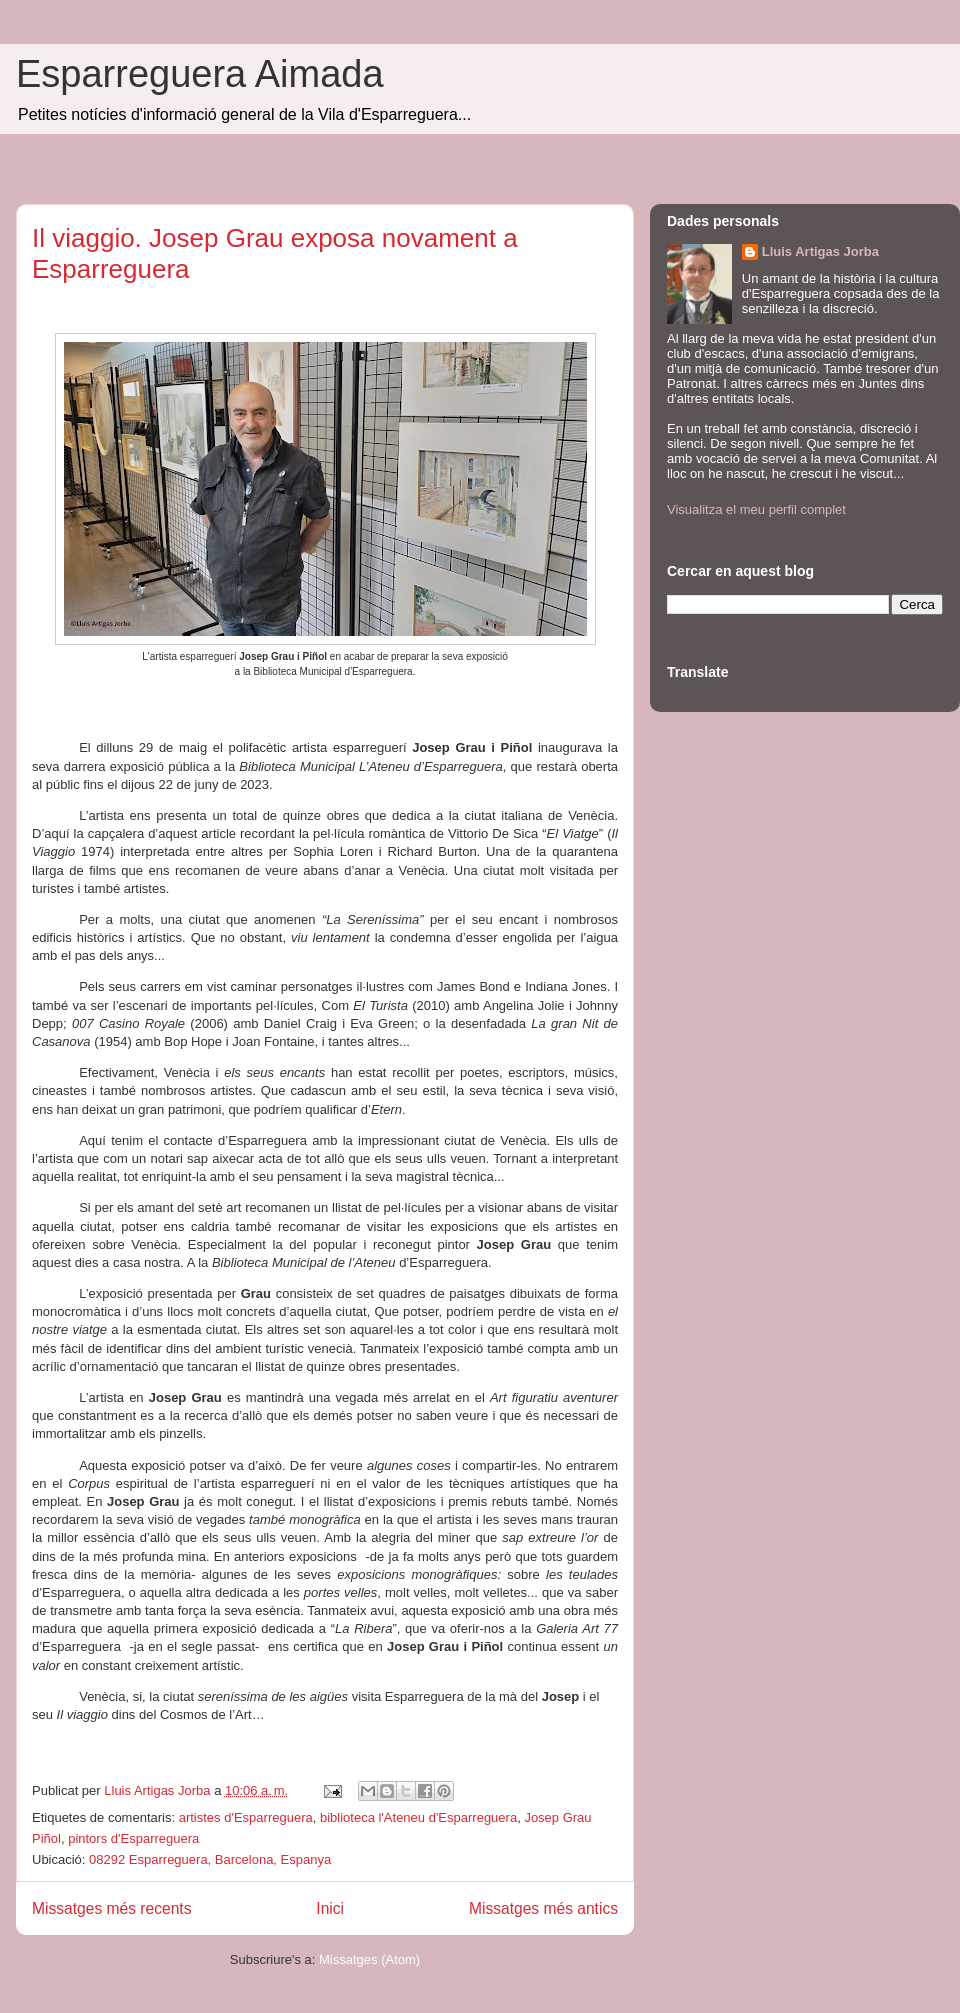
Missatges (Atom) (369, 1959)
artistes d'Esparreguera (246, 1817)
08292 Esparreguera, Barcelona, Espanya (210, 1859)
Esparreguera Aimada (200, 74)
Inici (330, 1908)
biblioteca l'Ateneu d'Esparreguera (418, 1817)
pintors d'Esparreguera (133, 1838)
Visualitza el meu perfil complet (756, 509)
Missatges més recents (111, 1908)
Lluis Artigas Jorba (820, 251)
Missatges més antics (543, 1908)
